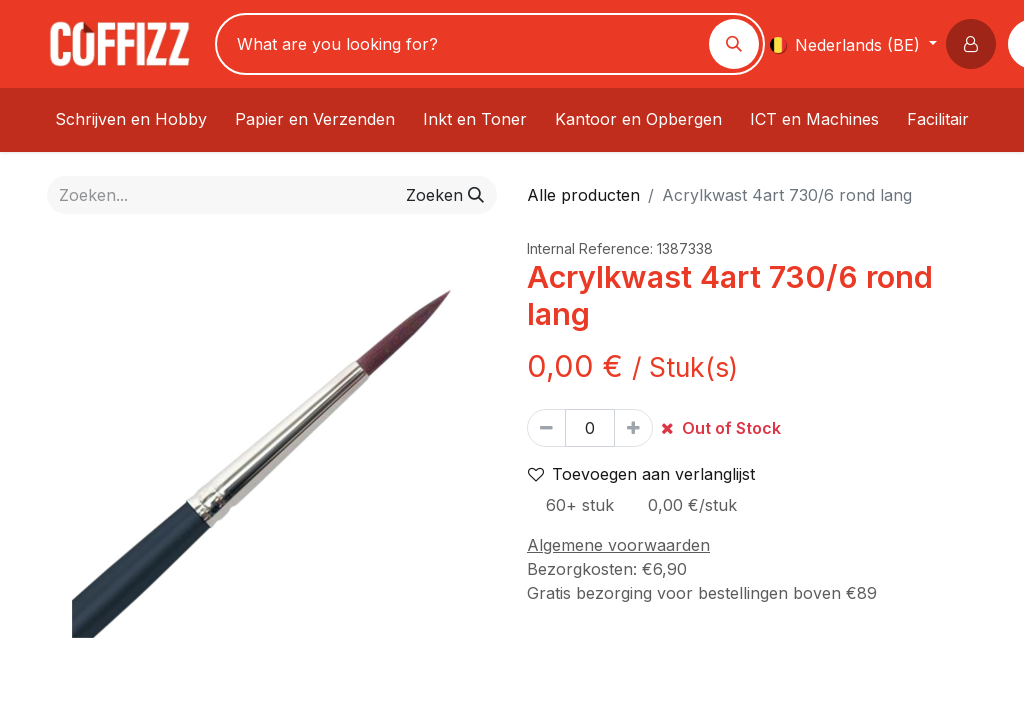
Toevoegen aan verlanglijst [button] (641, 474)
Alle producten (583, 195)
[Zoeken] (734, 44)
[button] (975, 44)
